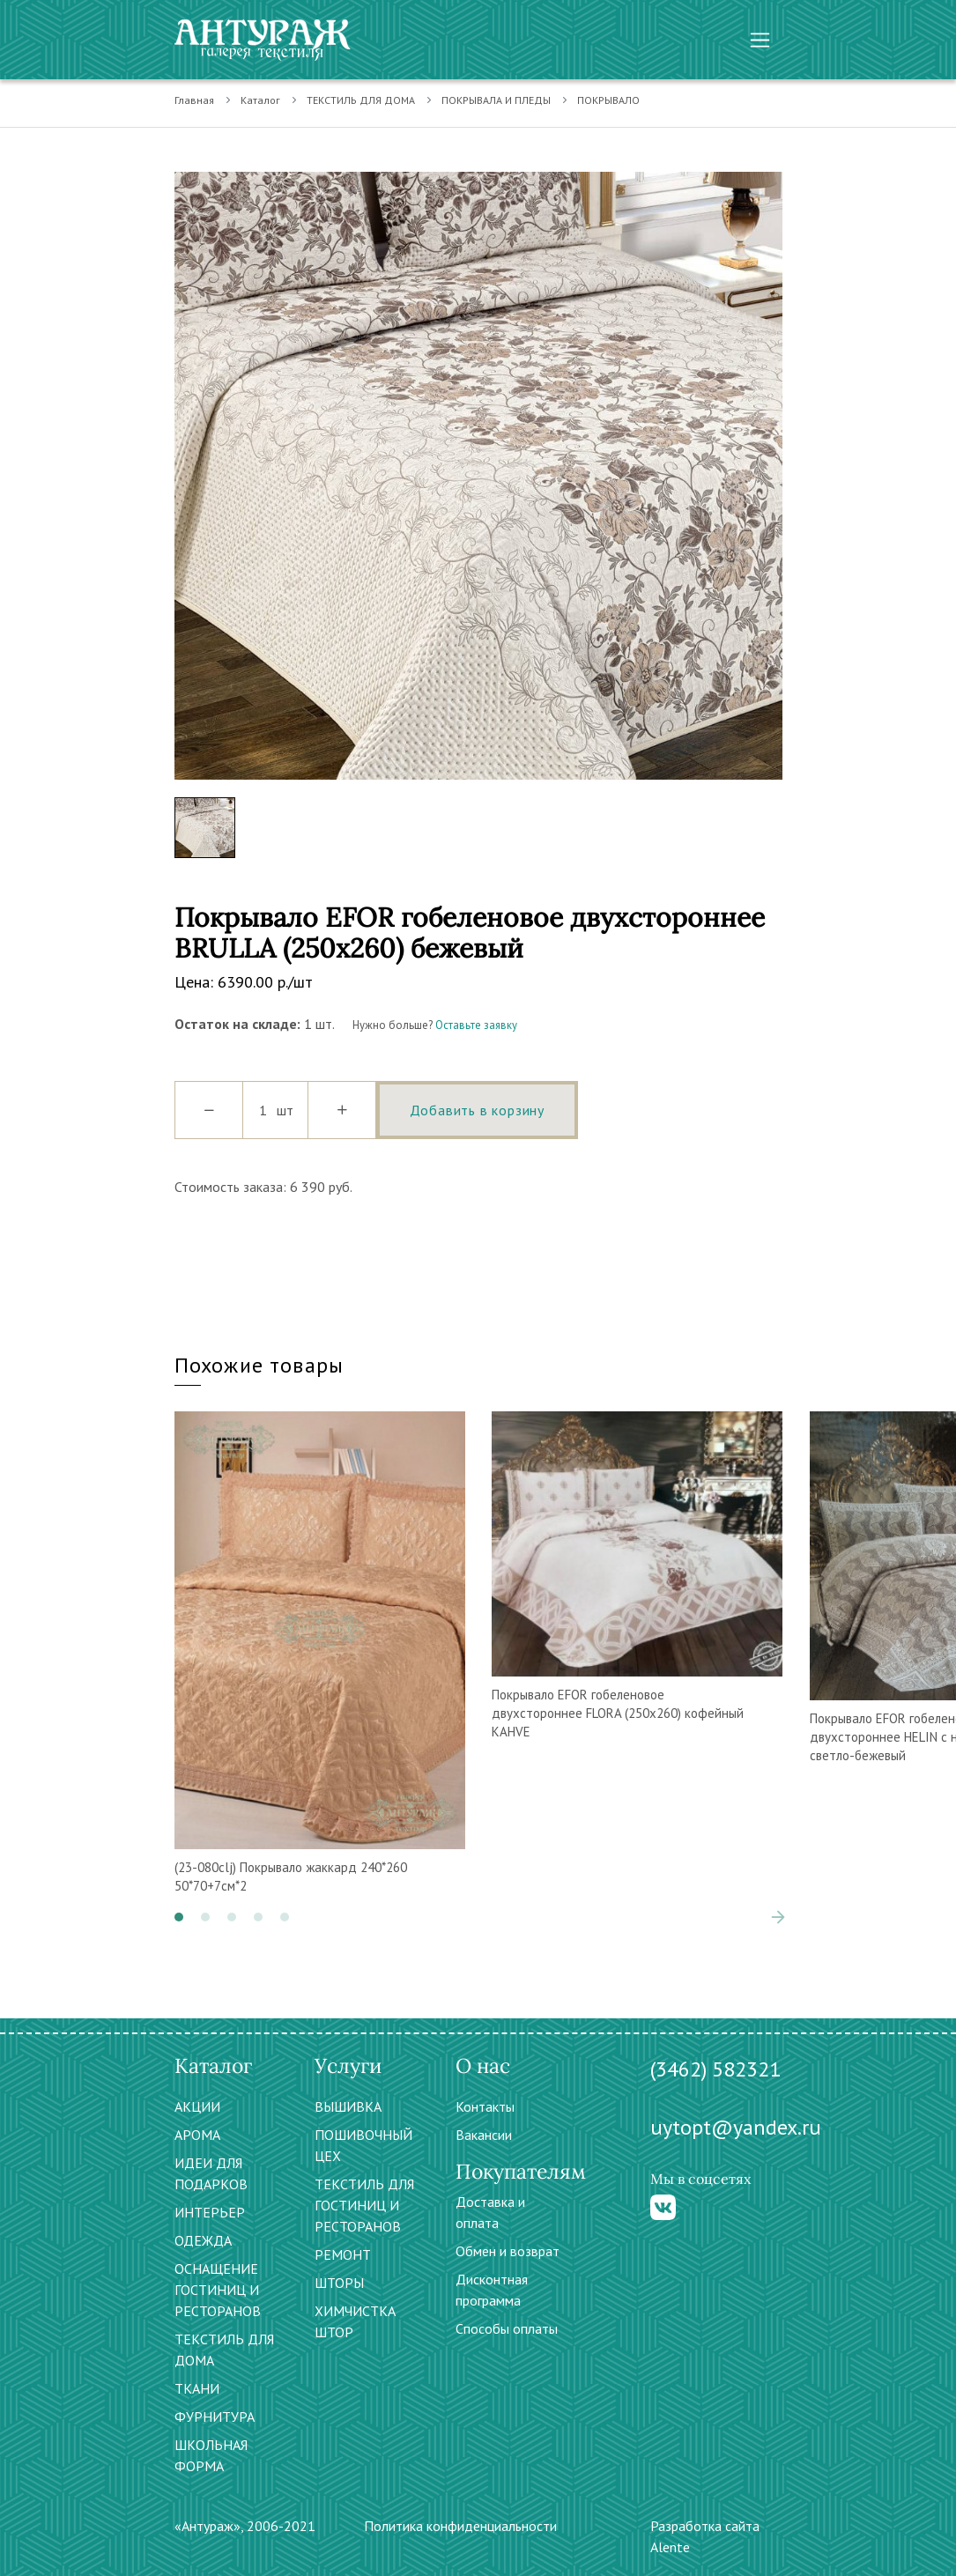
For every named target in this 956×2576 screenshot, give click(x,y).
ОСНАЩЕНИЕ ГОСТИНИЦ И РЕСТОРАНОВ (217, 2290)
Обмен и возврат (508, 2251)
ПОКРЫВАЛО (608, 100)
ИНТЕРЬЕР (209, 2212)
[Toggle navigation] (759, 40)
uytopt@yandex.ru (735, 2127)
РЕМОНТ (343, 2254)
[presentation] (778, 1917)
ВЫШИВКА (348, 2106)
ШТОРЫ (339, 2282)
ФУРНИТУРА (214, 2416)
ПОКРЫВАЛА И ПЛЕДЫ (496, 100)
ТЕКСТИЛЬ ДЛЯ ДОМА (361, 100)
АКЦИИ (197, 2106)
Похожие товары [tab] (259, 1365)
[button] (179, 1917)
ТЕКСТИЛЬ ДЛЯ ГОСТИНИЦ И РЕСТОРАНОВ (364, 2205)
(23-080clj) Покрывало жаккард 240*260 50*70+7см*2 (290, 1876)
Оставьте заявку (476, 1025)
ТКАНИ (196, 2388)
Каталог (260, 100)
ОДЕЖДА (203, 2240)
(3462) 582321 (715, 2069)
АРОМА (197, 2134)
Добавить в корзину (477, 1110)
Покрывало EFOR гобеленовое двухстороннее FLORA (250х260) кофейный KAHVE (618, 1713)
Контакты (485, 2106)
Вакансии (484, 2134)
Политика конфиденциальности (460, 2526)
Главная (194, 100)
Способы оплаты (507, 2328)
